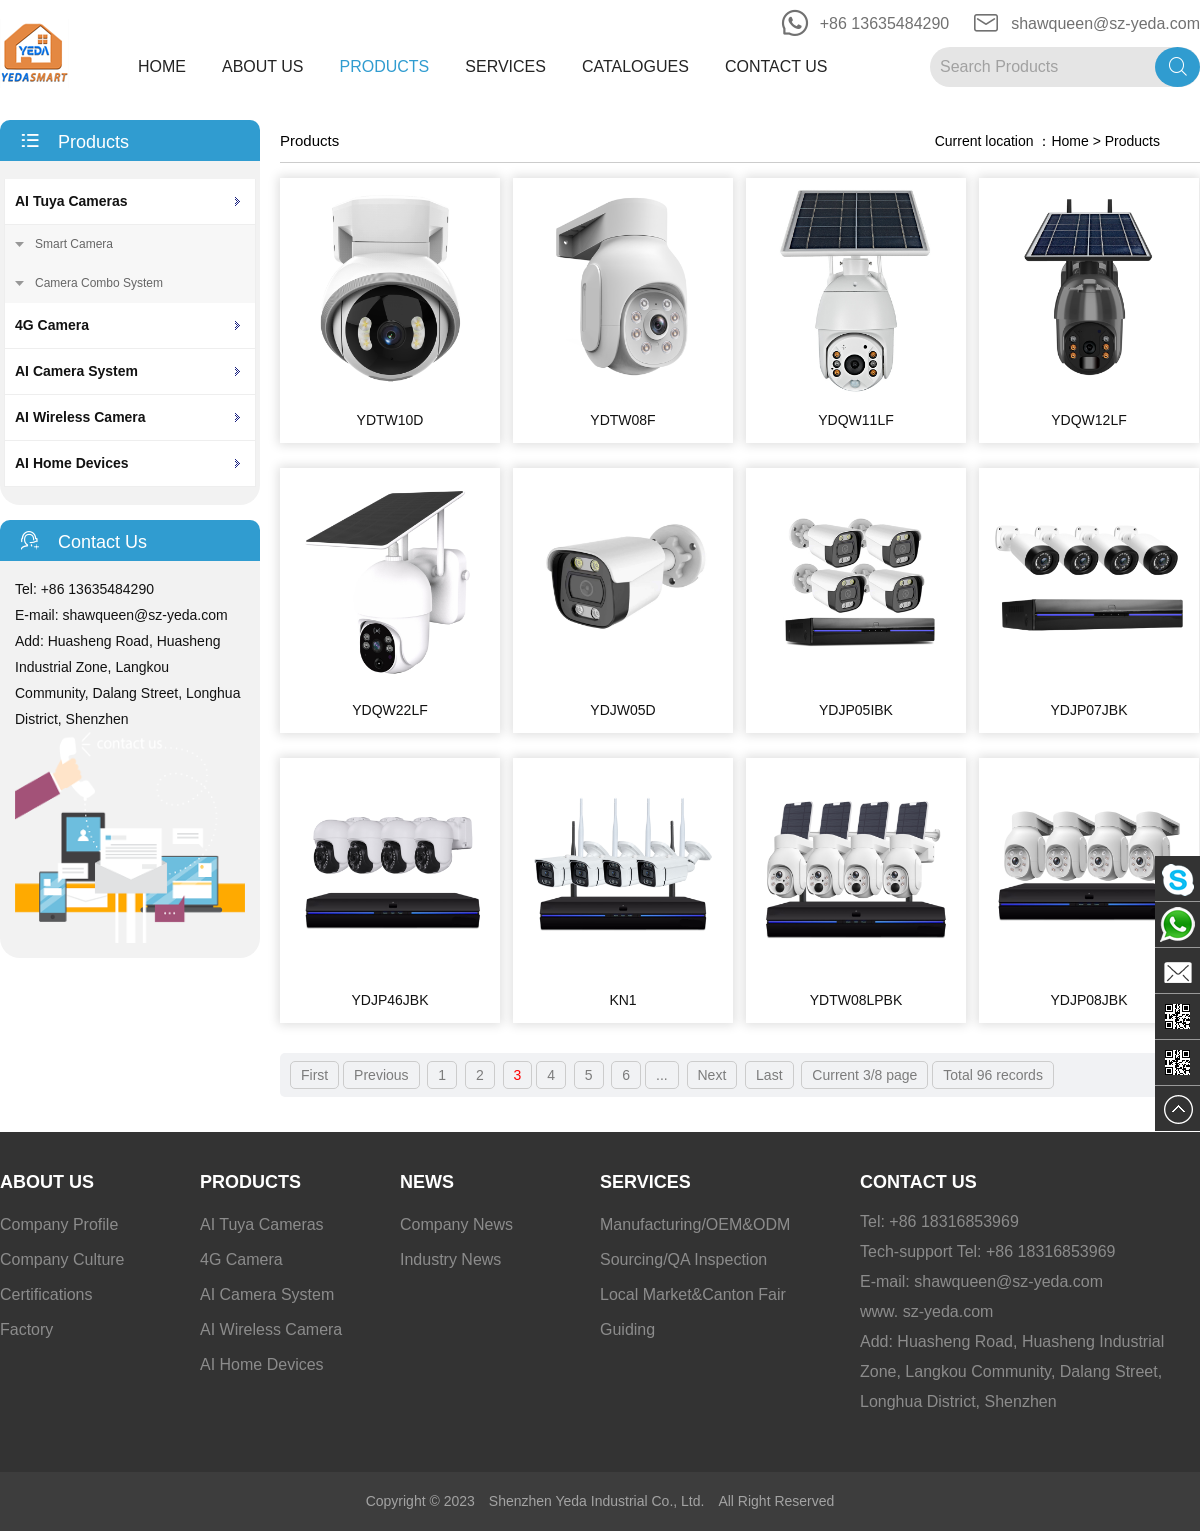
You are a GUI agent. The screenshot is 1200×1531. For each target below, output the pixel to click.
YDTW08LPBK (856, 1000)
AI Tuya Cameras (71, 201)
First (314, 1075)
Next (712, 1075)
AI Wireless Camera (80, 417)
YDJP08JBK (1088, 1000)
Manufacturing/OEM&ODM (695, 1224)
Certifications (46, 1294)
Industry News (450, 1259)
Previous (381, 1075)
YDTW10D (390, 420)
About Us (263, 66)
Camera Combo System (99, 283)
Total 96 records (993, 1075)
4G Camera (52, 325)
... (662, 1075)
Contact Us (776, 66)
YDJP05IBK (856, 710)
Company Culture (62, 1259)
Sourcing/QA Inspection (683, 1259)
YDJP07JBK (1088, 710)
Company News (456, 1224)
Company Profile (59, 1224)
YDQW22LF (389, 710)
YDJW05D (622, 710)
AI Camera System (76, 371)
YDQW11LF (855, 420)
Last (769, 1075)
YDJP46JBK (389, 1000)
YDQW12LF (1088, 420)
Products (385, 66)
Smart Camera (74, 244)
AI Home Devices (72, 463)
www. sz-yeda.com (926, 1311)
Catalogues (635, 66)
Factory (26, 1329)
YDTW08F (622, 420)
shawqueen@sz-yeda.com (1105, 23)
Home (162, 66)
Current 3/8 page (864, 1075)
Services (505, 66)
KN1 (622, 1000)
